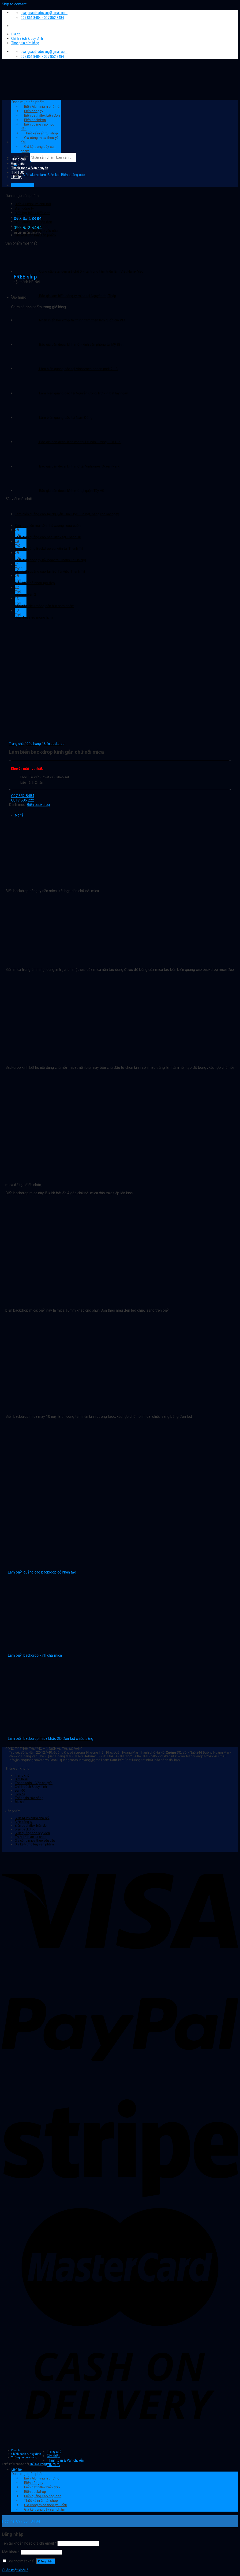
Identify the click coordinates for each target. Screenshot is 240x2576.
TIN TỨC (17, 172)
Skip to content (14, 4)
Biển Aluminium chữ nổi (32, 1818)
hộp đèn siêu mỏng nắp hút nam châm (44, 606)
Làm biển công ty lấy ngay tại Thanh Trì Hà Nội (50, 560)
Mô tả (19, 815)
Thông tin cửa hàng (25, 43)
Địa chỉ (16, 34)
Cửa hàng (33, 744)
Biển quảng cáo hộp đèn (33, 222)
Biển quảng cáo (73, 175)
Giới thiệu (18, 163)
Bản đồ (20, 1790)
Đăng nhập (45, 2561)
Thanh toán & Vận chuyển (29, 168)
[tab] (125, 815)
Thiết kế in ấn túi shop (32, 226)
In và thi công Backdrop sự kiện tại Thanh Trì (49, 548)
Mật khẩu (11, 2552)
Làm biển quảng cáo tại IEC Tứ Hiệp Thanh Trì (50, 571)
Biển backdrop (26, 217)
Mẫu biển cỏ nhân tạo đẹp (35, 583)
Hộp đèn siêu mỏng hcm (34, 617)
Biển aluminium (34, 175)
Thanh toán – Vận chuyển (33, 1783)
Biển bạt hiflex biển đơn (32, 213)
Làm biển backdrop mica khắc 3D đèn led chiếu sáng (50, 1738)
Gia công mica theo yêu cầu (36, 231)
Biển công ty (24, 1822)
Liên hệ (16, 177)
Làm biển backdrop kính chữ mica (35, 1655)
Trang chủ (18, 159)
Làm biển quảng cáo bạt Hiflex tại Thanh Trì (48, 537)
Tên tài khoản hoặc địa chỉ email (29, 2543)
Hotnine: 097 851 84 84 (21, 2521)
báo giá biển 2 (25, 594)
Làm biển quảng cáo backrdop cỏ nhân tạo (42, 1572)
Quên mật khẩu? (15, 2570)
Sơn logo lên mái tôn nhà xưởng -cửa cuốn (48, 525)
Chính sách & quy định (27, 38)
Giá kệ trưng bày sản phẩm (35, 235)
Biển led (54, 175)
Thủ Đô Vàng (38, 2464)
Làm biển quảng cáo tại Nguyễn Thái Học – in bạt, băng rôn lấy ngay (67, 514)
